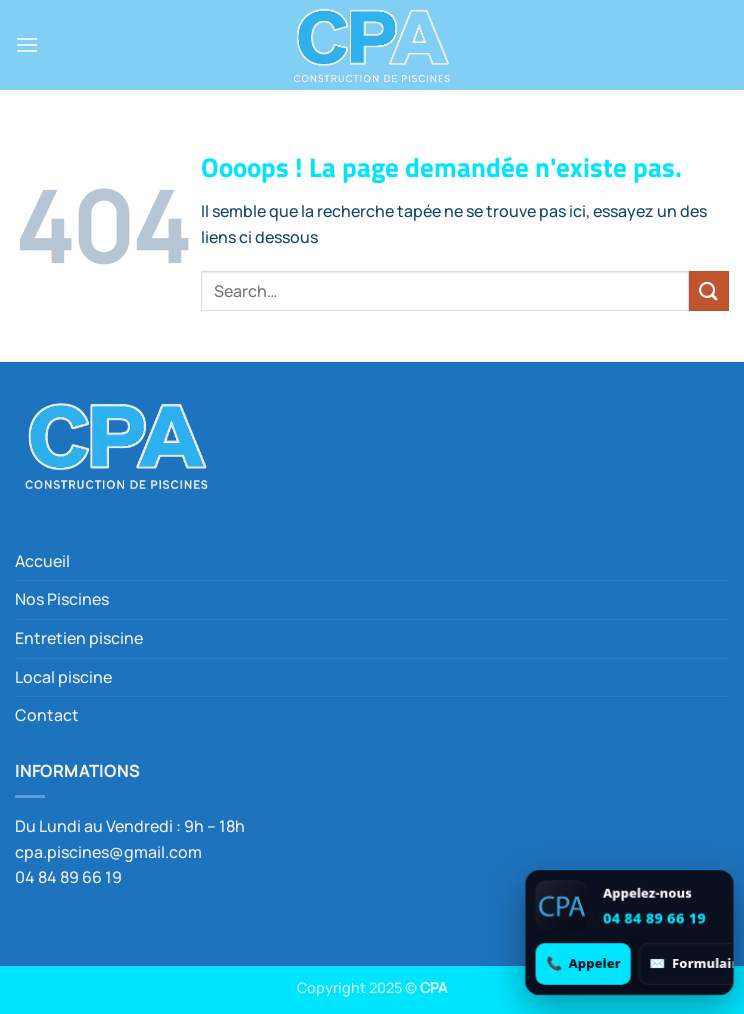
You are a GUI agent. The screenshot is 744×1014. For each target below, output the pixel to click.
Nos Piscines (62, 599)
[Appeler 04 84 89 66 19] (583, 963)
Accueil (42, 561)
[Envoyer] (709, 290)
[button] (27, 44)
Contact (47, 715)
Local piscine (63, 677)
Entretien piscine (79, 638)
